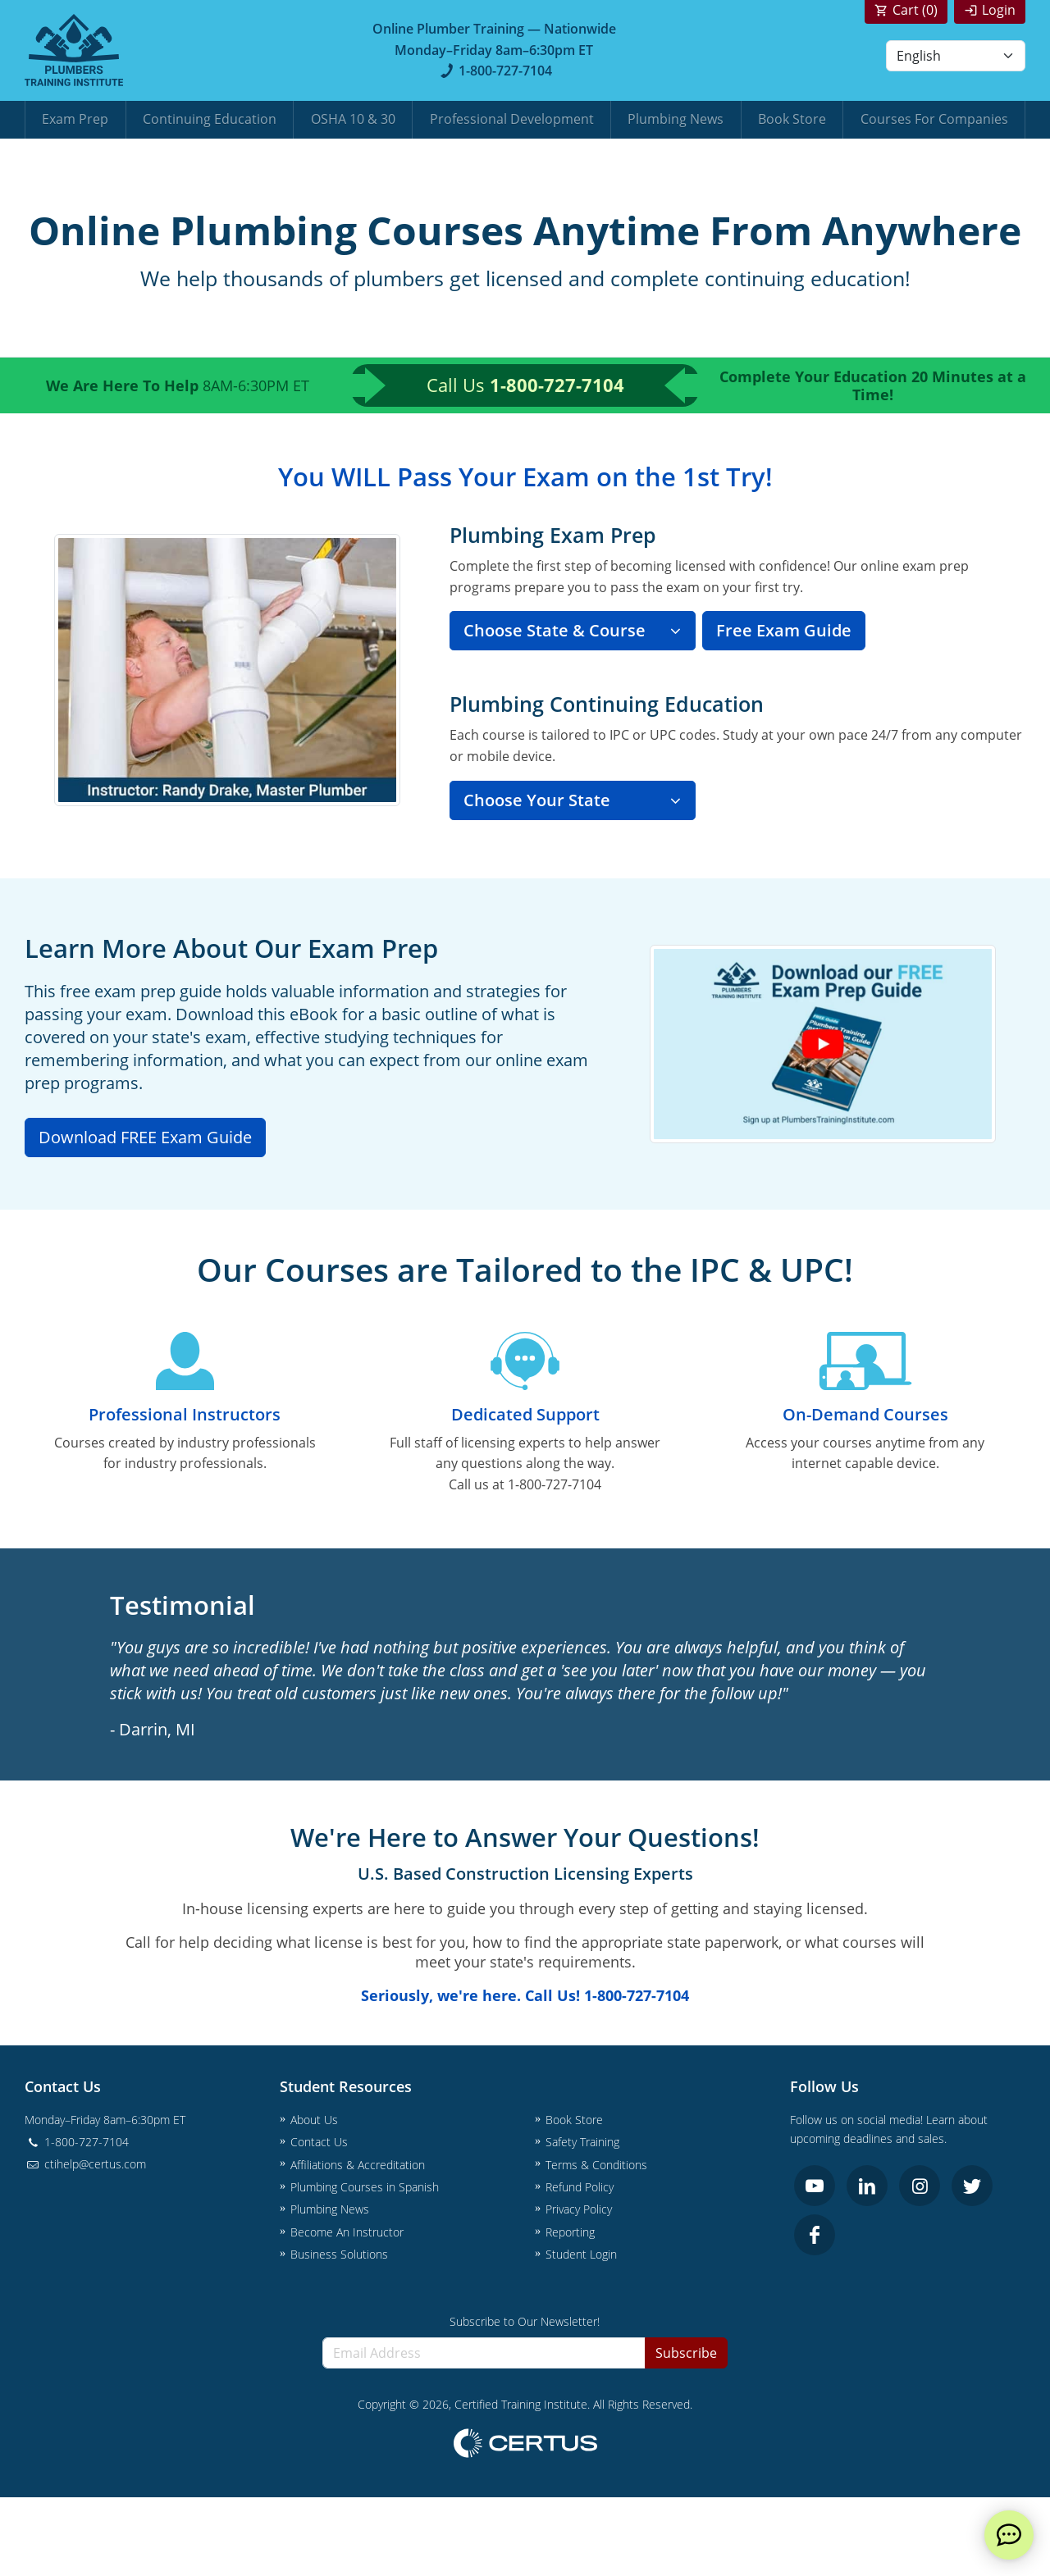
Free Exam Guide (783, 630)
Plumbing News (676, 119)
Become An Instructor (347, 2232)
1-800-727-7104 (494, 71)
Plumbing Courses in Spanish (364, 2187)
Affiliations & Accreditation (357, 2165)
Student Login (581, 2254)
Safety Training (582, 2142)
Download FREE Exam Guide (145, 1137)
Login (999, 10)
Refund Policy (580, 2187)
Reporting (570, 2232)
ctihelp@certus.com (85, 2164)
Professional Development (512, 119)
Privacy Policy (579, 2209)
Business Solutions (339, 2254)
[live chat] (1009, 2535)
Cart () (915, 10)
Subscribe (686, 2353)
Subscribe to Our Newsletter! (525, 2321)
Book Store (792, 119)
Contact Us (319, 2142)
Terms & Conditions (596, 2165)
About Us (314, 2119)
